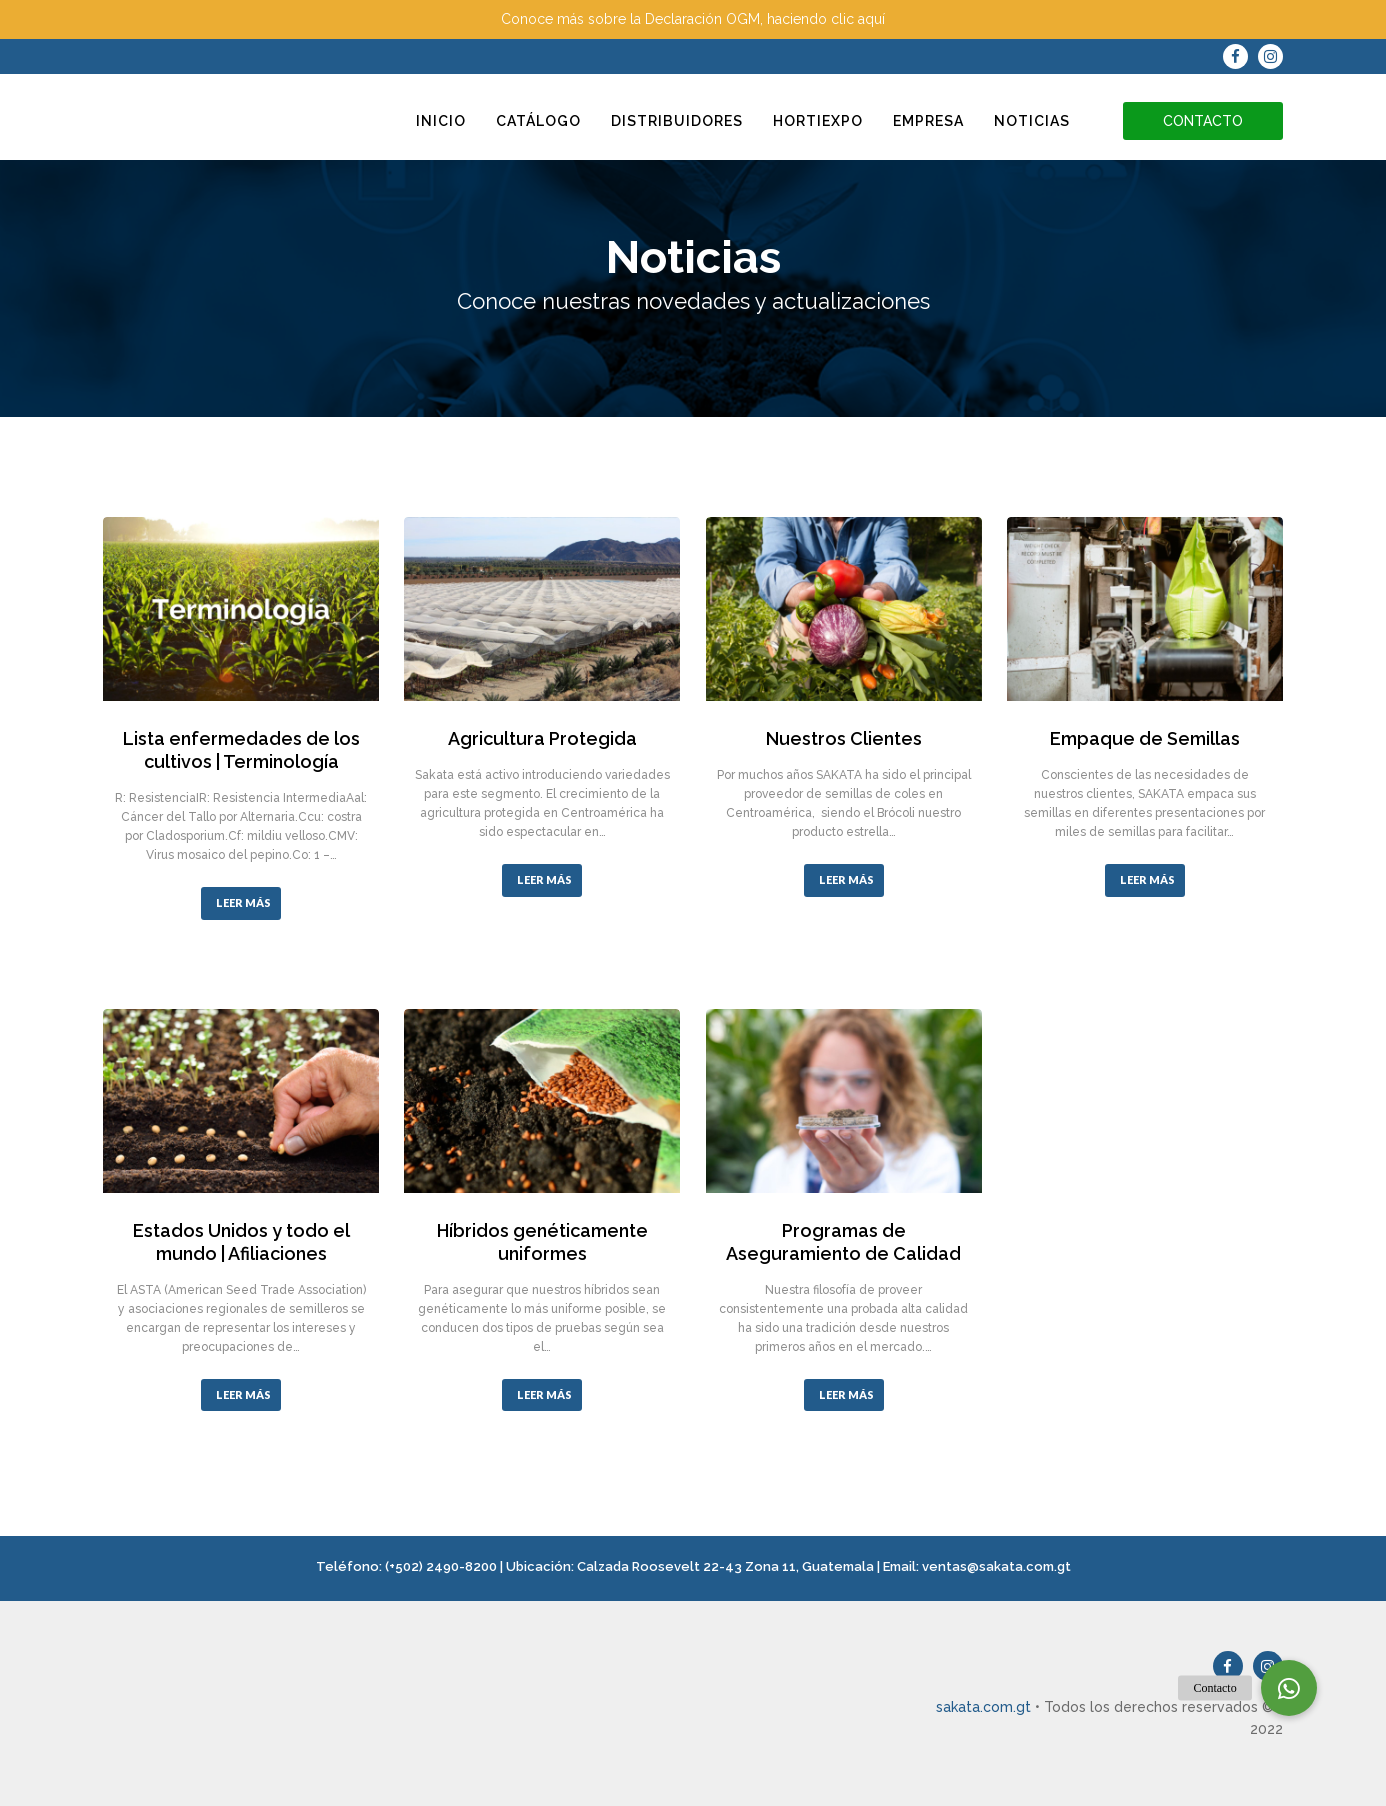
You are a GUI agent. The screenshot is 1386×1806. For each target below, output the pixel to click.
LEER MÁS (243, 902)
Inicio (441, 121)
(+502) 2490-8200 (441, 1566)
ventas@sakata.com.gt (996, 1566)
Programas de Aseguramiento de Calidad (843, 1242)
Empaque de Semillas (1145, 738)
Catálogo (538, 121)
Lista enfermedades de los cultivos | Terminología (241, 750)
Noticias (1032, 121)
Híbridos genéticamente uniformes (542, 1242)
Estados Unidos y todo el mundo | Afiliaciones (241, 1242)
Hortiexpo (818, 121)
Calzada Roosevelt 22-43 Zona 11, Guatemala (725, 1566)
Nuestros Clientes (844, 738)
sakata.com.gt (983, 1707)
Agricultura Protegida (542, 738)
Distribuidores (677, 121)
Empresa (928, 121)
